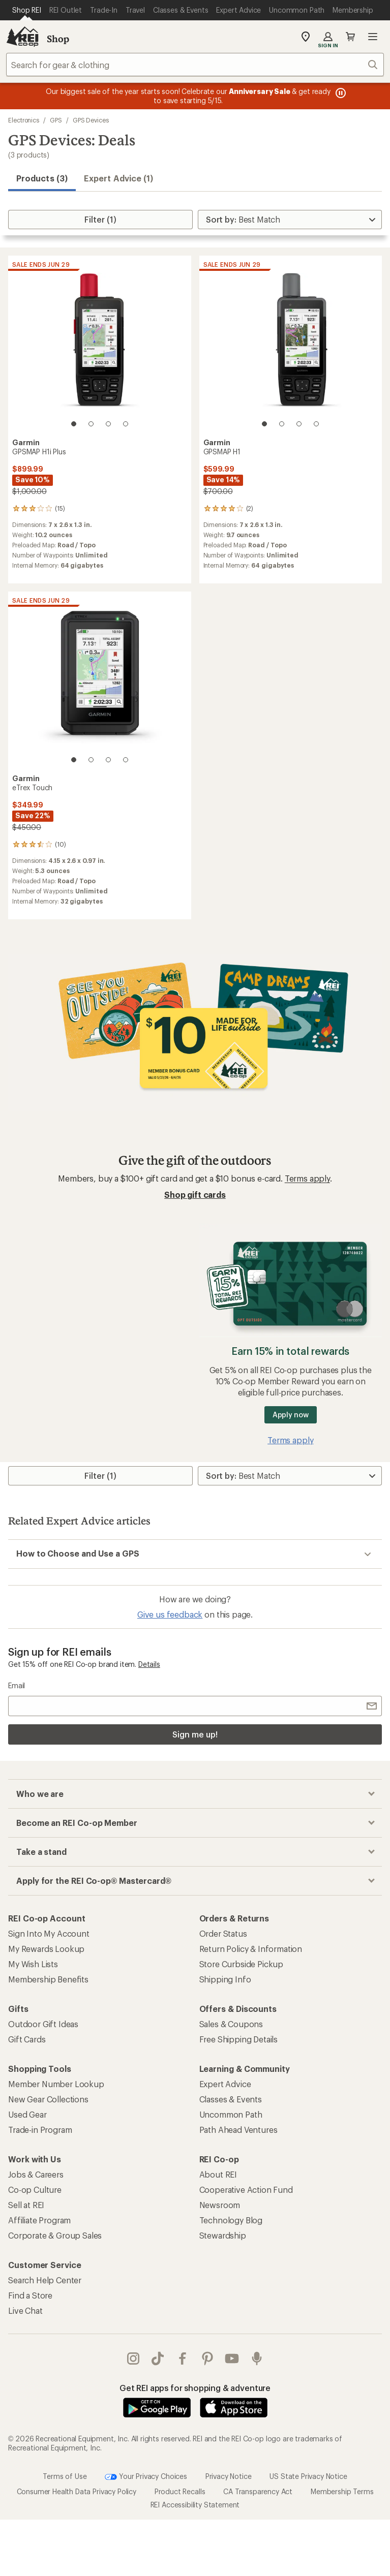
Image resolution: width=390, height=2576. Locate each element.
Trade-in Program (40, 2129)
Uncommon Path (230, 2114)
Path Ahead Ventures (238, 2129)
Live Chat (25, 2310)
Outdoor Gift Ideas (43, 2024)
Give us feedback (169, 1614)
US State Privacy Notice (308, 2475)
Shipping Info (225, 1979)
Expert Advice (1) (118, 178)
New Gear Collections (48, 2099)
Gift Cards (26, 2039)
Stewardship (222, 2235)
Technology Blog (231, 2220)
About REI (218, 2174)
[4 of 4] (125, 424)
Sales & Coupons (231, 2024)
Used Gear (27, 2114)
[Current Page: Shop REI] (26, 10)
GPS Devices (91, 119)
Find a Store (30, 2295)
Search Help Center (44, 2280)
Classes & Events (230, 2099)
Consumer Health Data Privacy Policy (76, 2491)
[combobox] (195, 64)
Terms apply (307, 1178)
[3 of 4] (108, 424)
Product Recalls (180, 2491)
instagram (133, 2358)
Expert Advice (225, 2084)
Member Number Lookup (56, 2084)
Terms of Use (64, 2475)
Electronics (23, 119)
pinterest (207, 2358)
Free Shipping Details (238, 2039)
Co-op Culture (35, 2189)
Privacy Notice (228, 2475)
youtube (232, 2358)
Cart (350, 36)
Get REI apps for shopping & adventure (195, 2388)
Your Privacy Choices (146, 2477)
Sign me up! (194, 1734)
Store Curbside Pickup (241, 1964)
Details (149, 1664)
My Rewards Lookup (46, 1948)
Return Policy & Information (251, 1948)
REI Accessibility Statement (195, 2504)
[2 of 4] (91, 424)
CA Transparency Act (257, 2491)
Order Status (223, 1933)
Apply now (291, 1414)
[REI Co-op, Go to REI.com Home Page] (22, 36)
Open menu (373, 36)
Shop (58, 38)
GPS (56, 119)
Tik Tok (157, 2358)
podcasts (257, 2358)
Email (16, 1685)
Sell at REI (26, 2205)
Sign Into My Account (48, 1933)
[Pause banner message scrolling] (340, 93)
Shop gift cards (195, 1194)
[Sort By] (290, 219)
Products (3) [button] (42, 178)
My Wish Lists (33, 1964)
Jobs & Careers (36, 2174)
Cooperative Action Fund (246, 2189)
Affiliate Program (39, 2220)
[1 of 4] (73, 424)
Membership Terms (342, 2491)
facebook (182, 2358)
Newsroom (220, 2205)
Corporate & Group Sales (55, 2235)
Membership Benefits (48, 1979)
